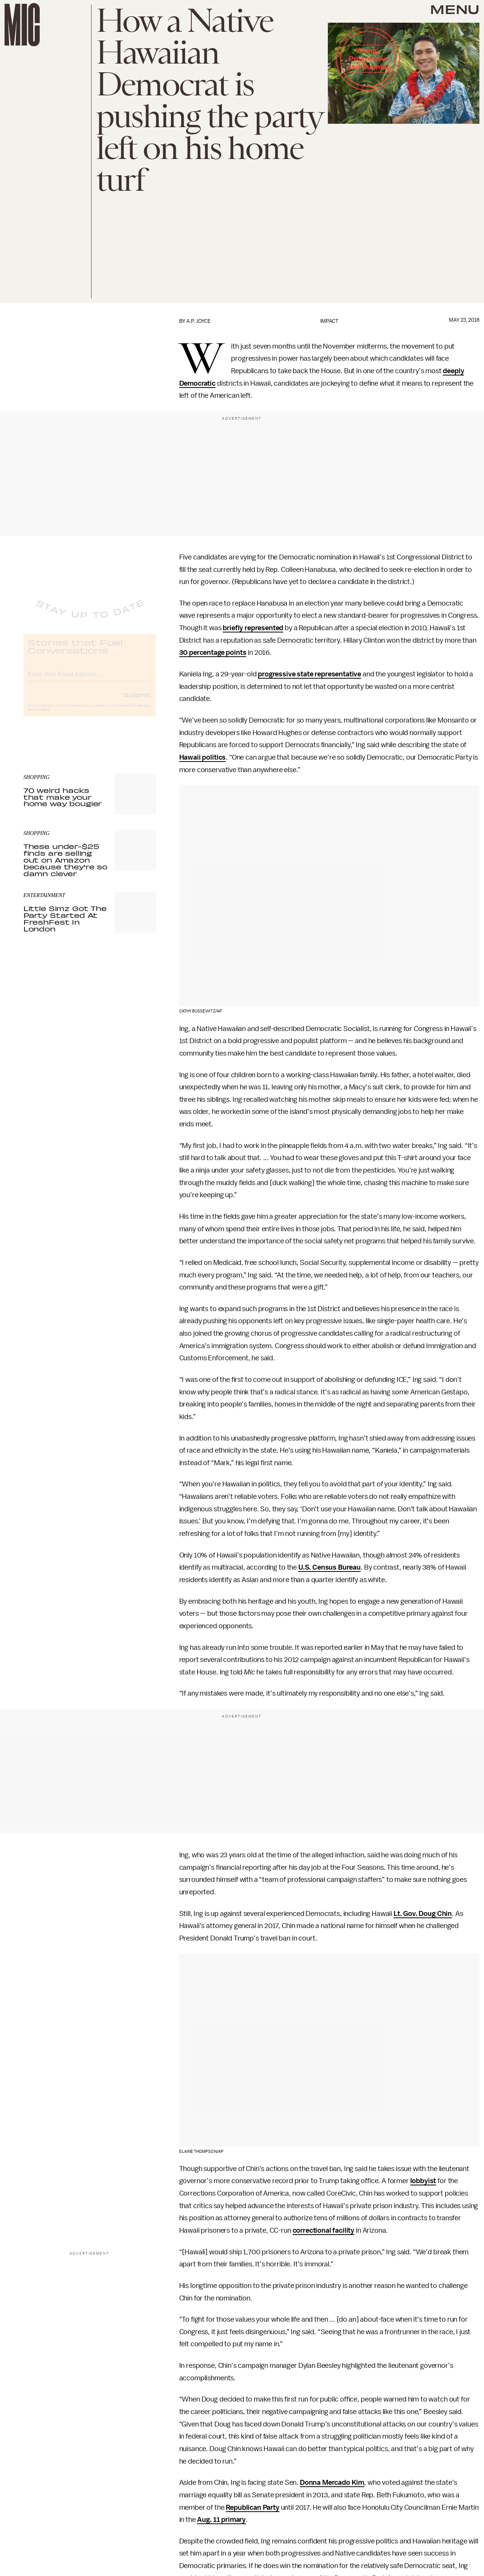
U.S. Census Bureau (329, 1567)
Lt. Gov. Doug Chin (423, 1913)
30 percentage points (213, 652)
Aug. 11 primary (221, 2519)
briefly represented (253, 628)
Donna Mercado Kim (332, 2482)
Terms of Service (129, 712)
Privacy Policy (39, 716)
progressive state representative (309, 674)
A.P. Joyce (198, 321)
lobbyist (423, 2181)
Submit (137, 701)
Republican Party (252, 2507)
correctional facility (324, 2230)
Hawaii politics (202, 757)
